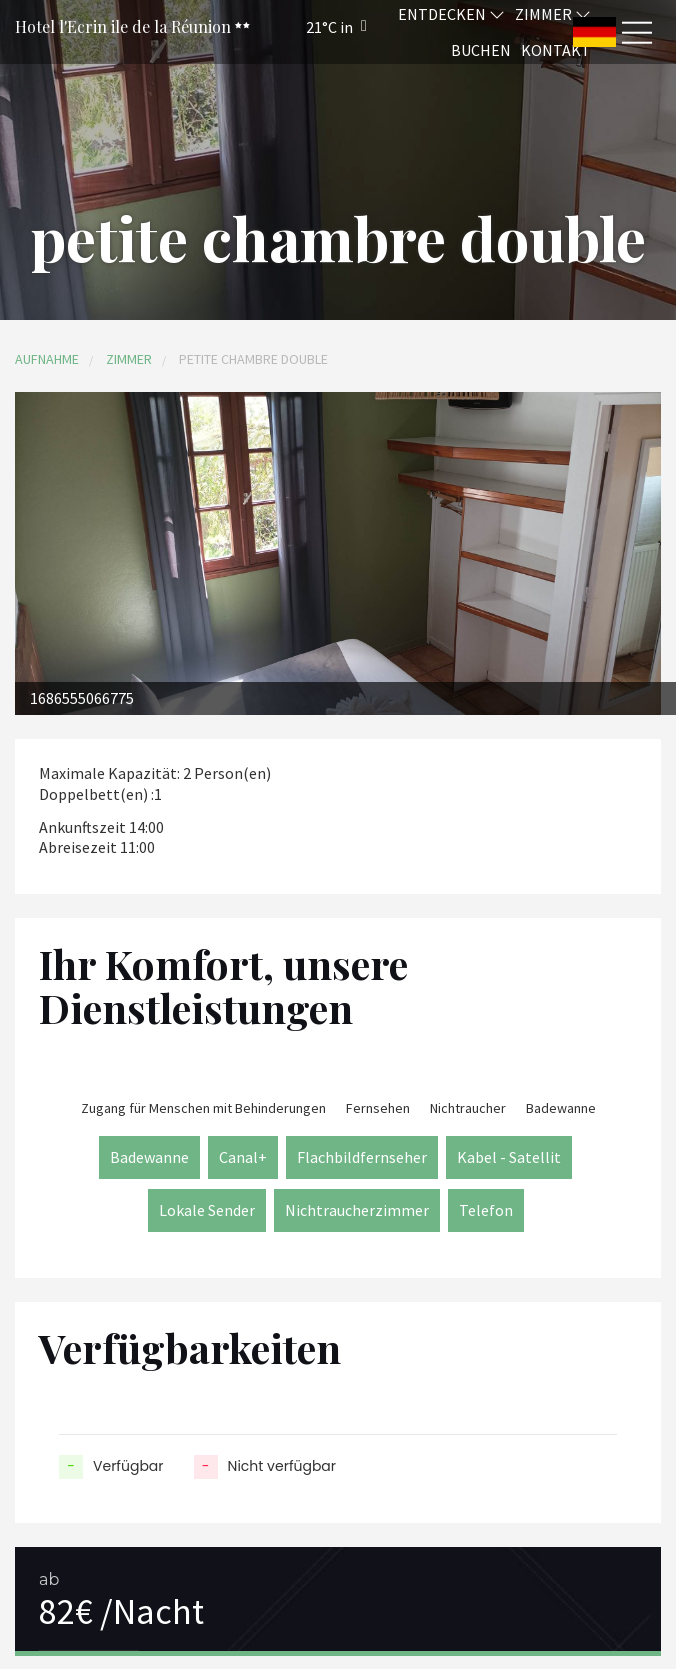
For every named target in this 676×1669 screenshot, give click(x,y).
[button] (310, 26)
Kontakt (556, 50)
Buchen (481, 50)
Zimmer (129, 359)
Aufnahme (47, 359)
